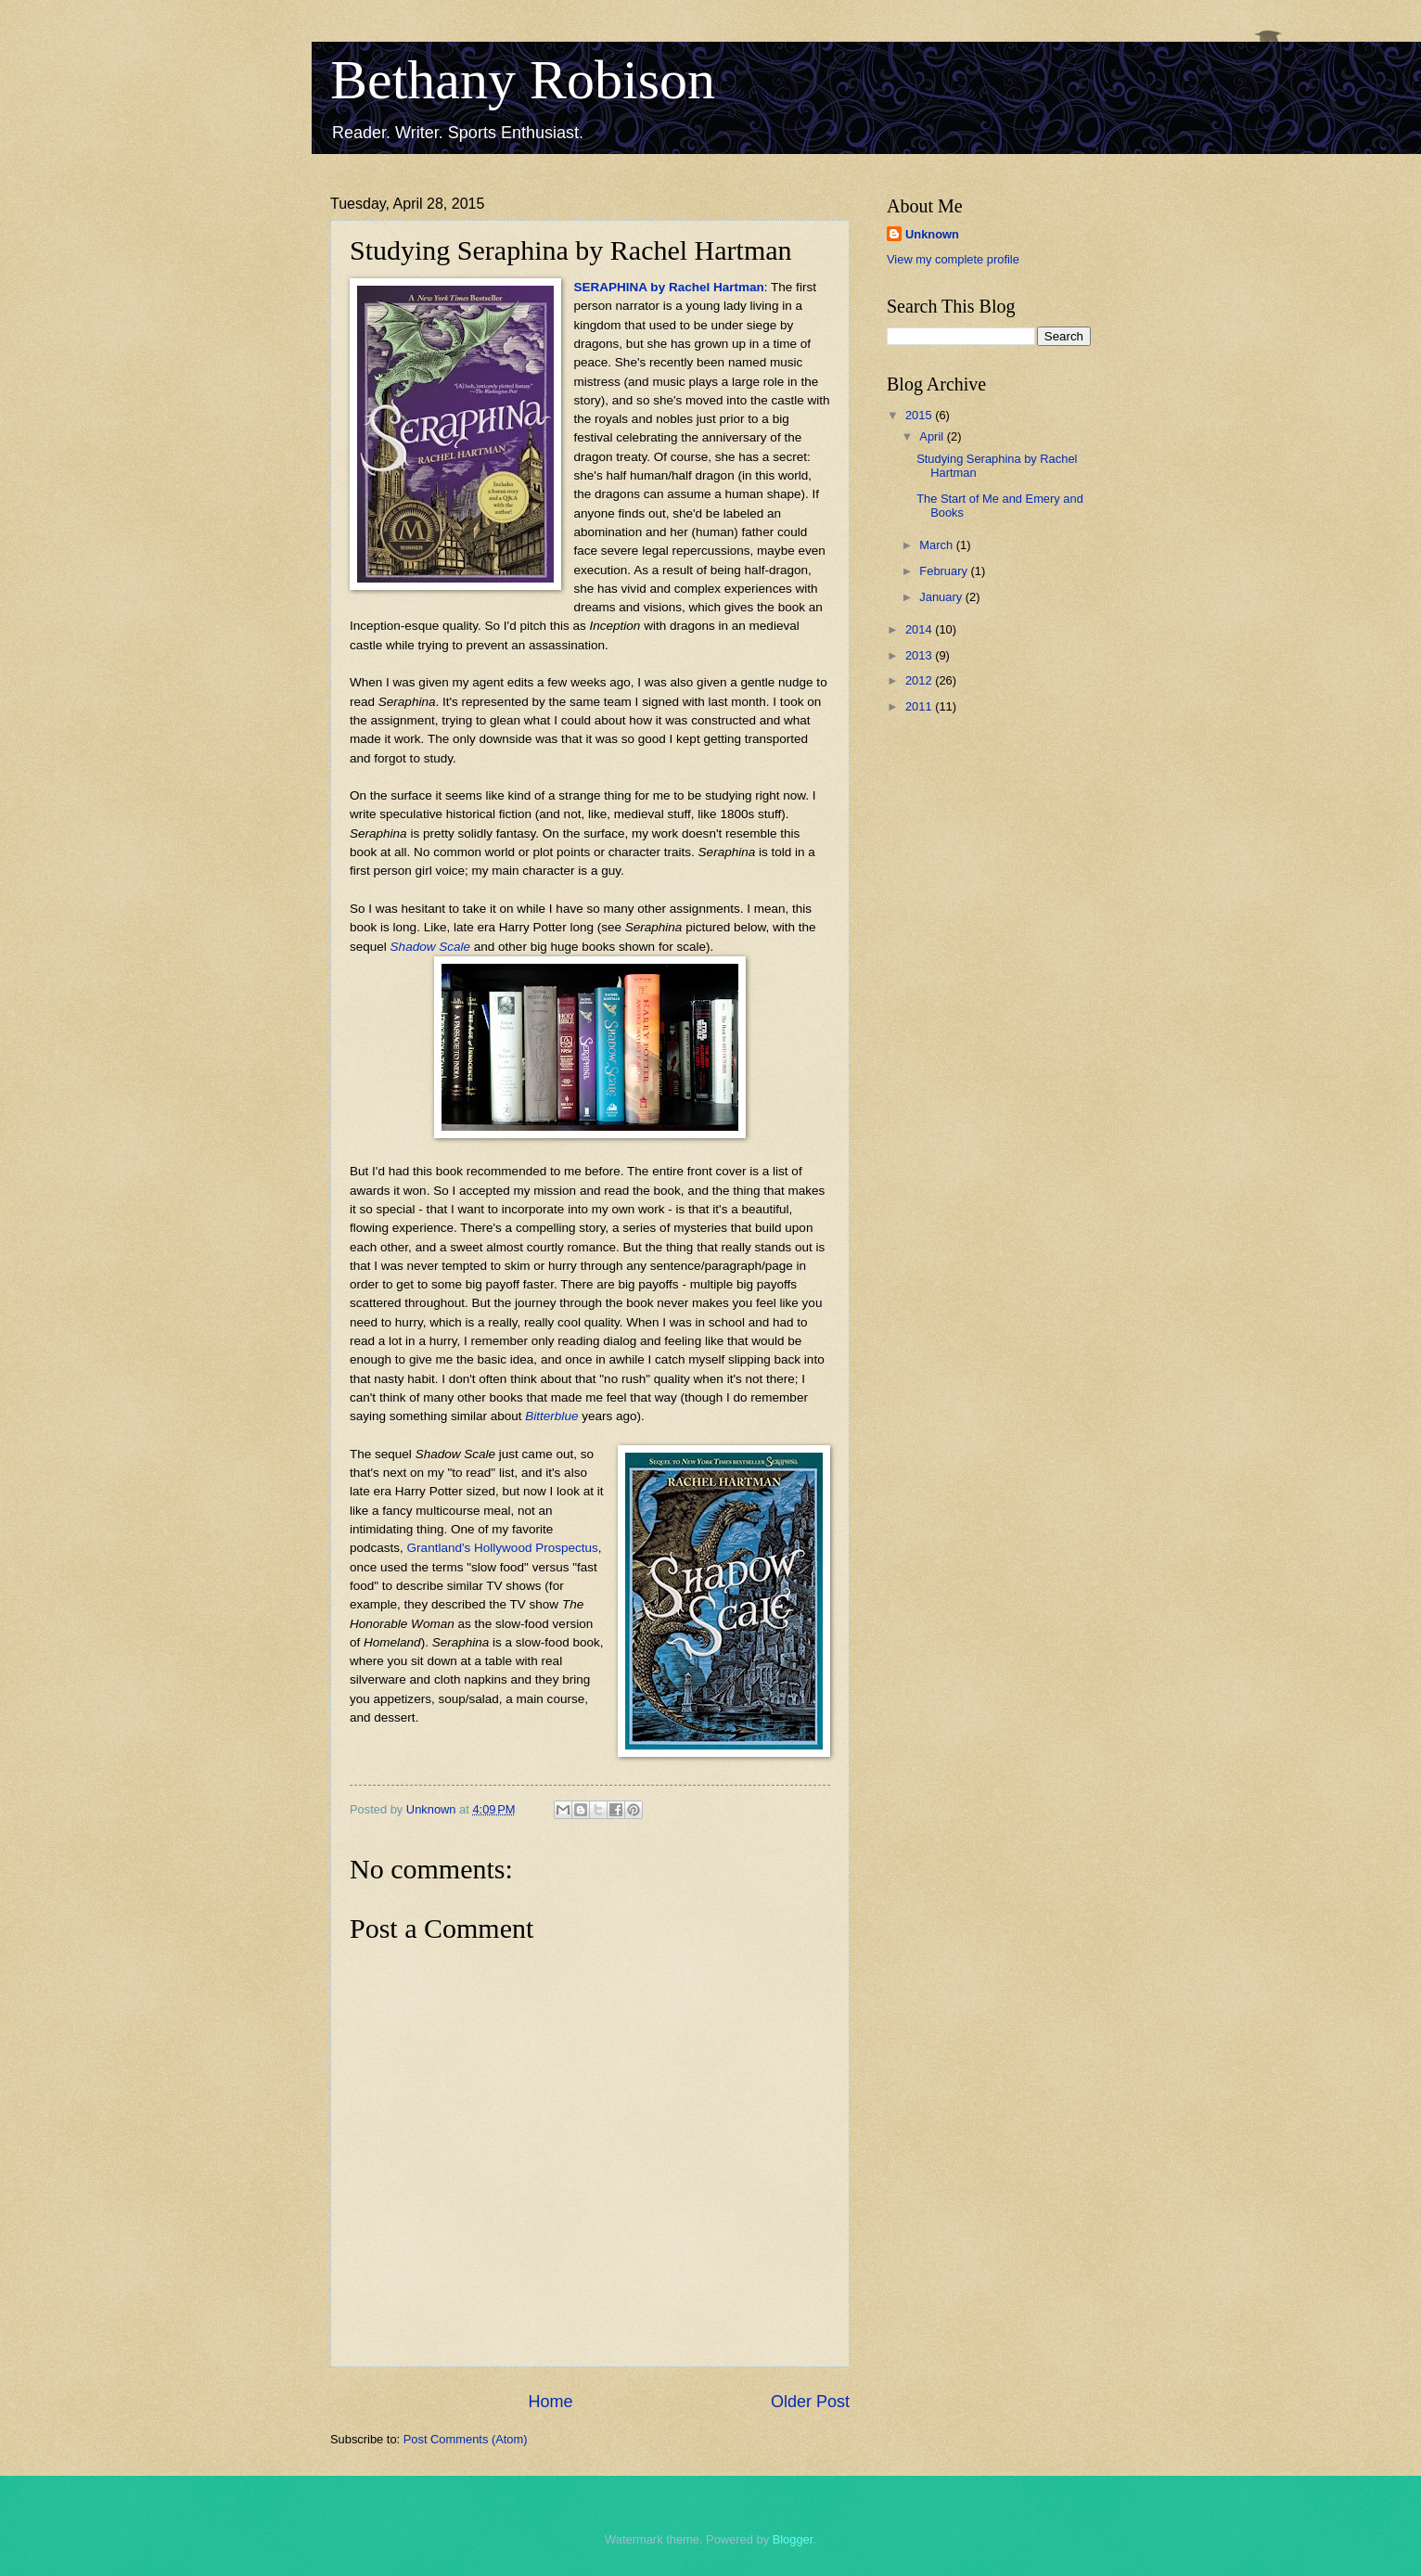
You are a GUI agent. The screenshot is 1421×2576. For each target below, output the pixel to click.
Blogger (793, 2539)
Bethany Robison (522, 79)
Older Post (810, 2401)
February (944, 571)
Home (550, 2401)
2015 (920, 415)
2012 (920, 680)
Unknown (932, 234)
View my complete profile (953, 259)
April (932, 436)
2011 (920, 706)
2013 (920, 655)
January (942, 597)
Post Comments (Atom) (465, 2439)
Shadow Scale (430, 947)
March (937, 545)
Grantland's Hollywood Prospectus (502, 1548)
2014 (920, 629)
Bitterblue (551, 1416)
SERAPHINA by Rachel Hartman (669, 287)
